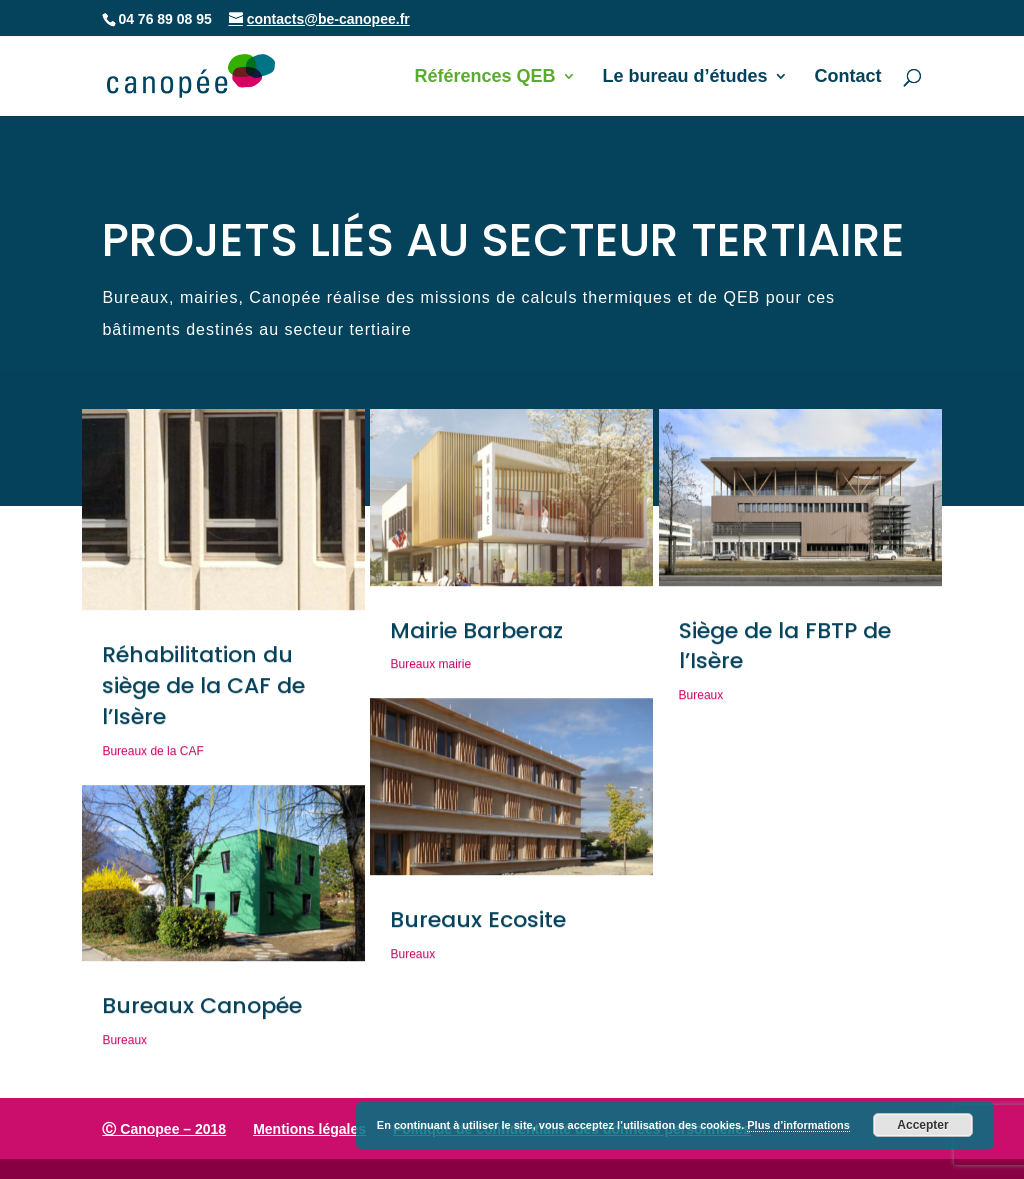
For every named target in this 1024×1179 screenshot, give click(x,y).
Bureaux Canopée (202, 1011)
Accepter (922, 1125)
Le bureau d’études (685, 77)
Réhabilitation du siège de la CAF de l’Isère (203, 691)
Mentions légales (309, 1129)
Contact (848, 77)
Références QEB (484, 77)
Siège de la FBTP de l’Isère (785, 651)
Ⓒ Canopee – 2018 (164, 1129)
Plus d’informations (798, 1125)
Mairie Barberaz (476, 635)
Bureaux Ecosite (478, 924)
